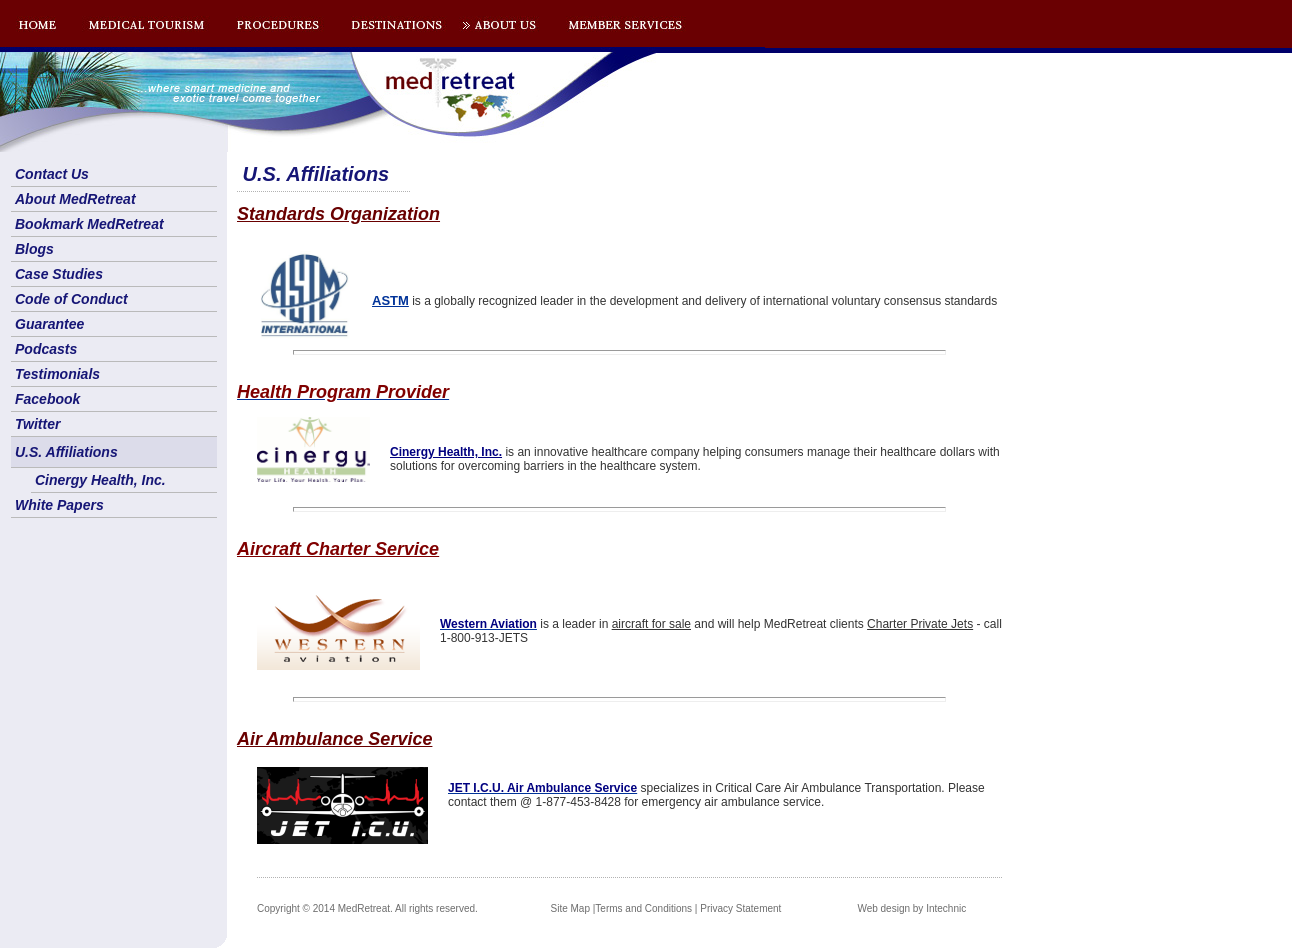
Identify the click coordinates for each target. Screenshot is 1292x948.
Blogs (34, 249)
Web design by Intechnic (911, 908)
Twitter (37, 424)
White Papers (59, 505)
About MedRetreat (75, 199)
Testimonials (57, 374)
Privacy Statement (740, 908)
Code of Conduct (71, 299)
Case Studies (59, 274)
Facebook (47, 399)
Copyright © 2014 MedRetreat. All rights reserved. (367, 908)
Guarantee (49, 324)
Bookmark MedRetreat (89, 224)
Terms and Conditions (643, 908)
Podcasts (46, 349)
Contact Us (52, 174)
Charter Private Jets (920, 624)
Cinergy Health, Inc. (100, 480)
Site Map (570, 908)
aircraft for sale (651, 624)
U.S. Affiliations (66, 452)
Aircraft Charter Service (338, 549)
